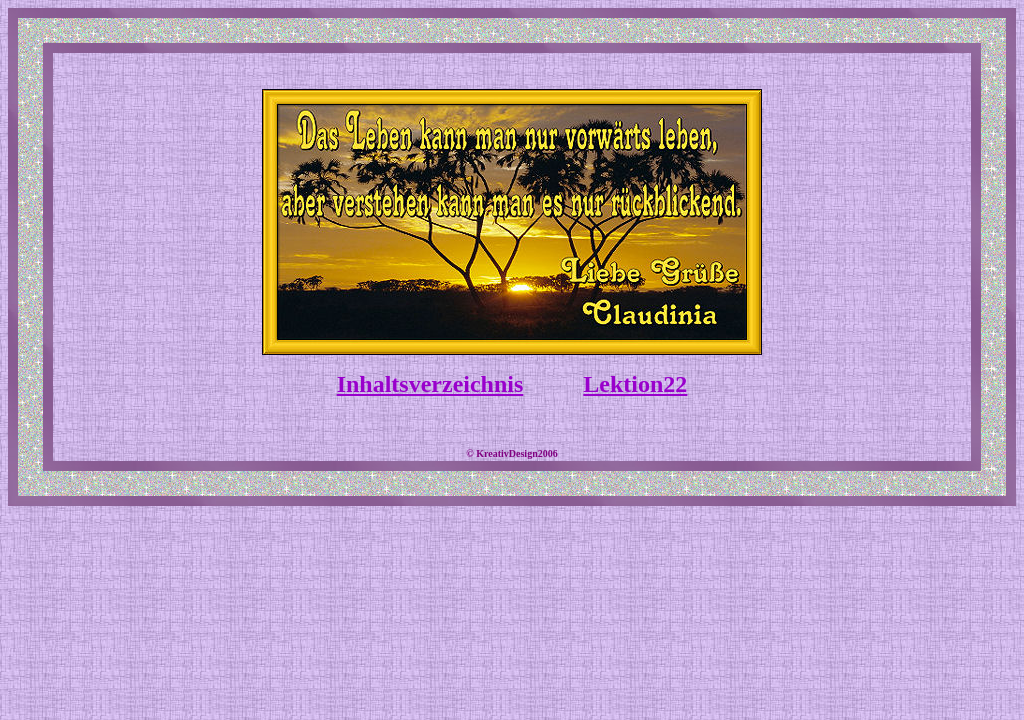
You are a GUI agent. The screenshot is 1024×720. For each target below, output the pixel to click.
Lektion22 (635, 384)
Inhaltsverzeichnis (430, 384)
